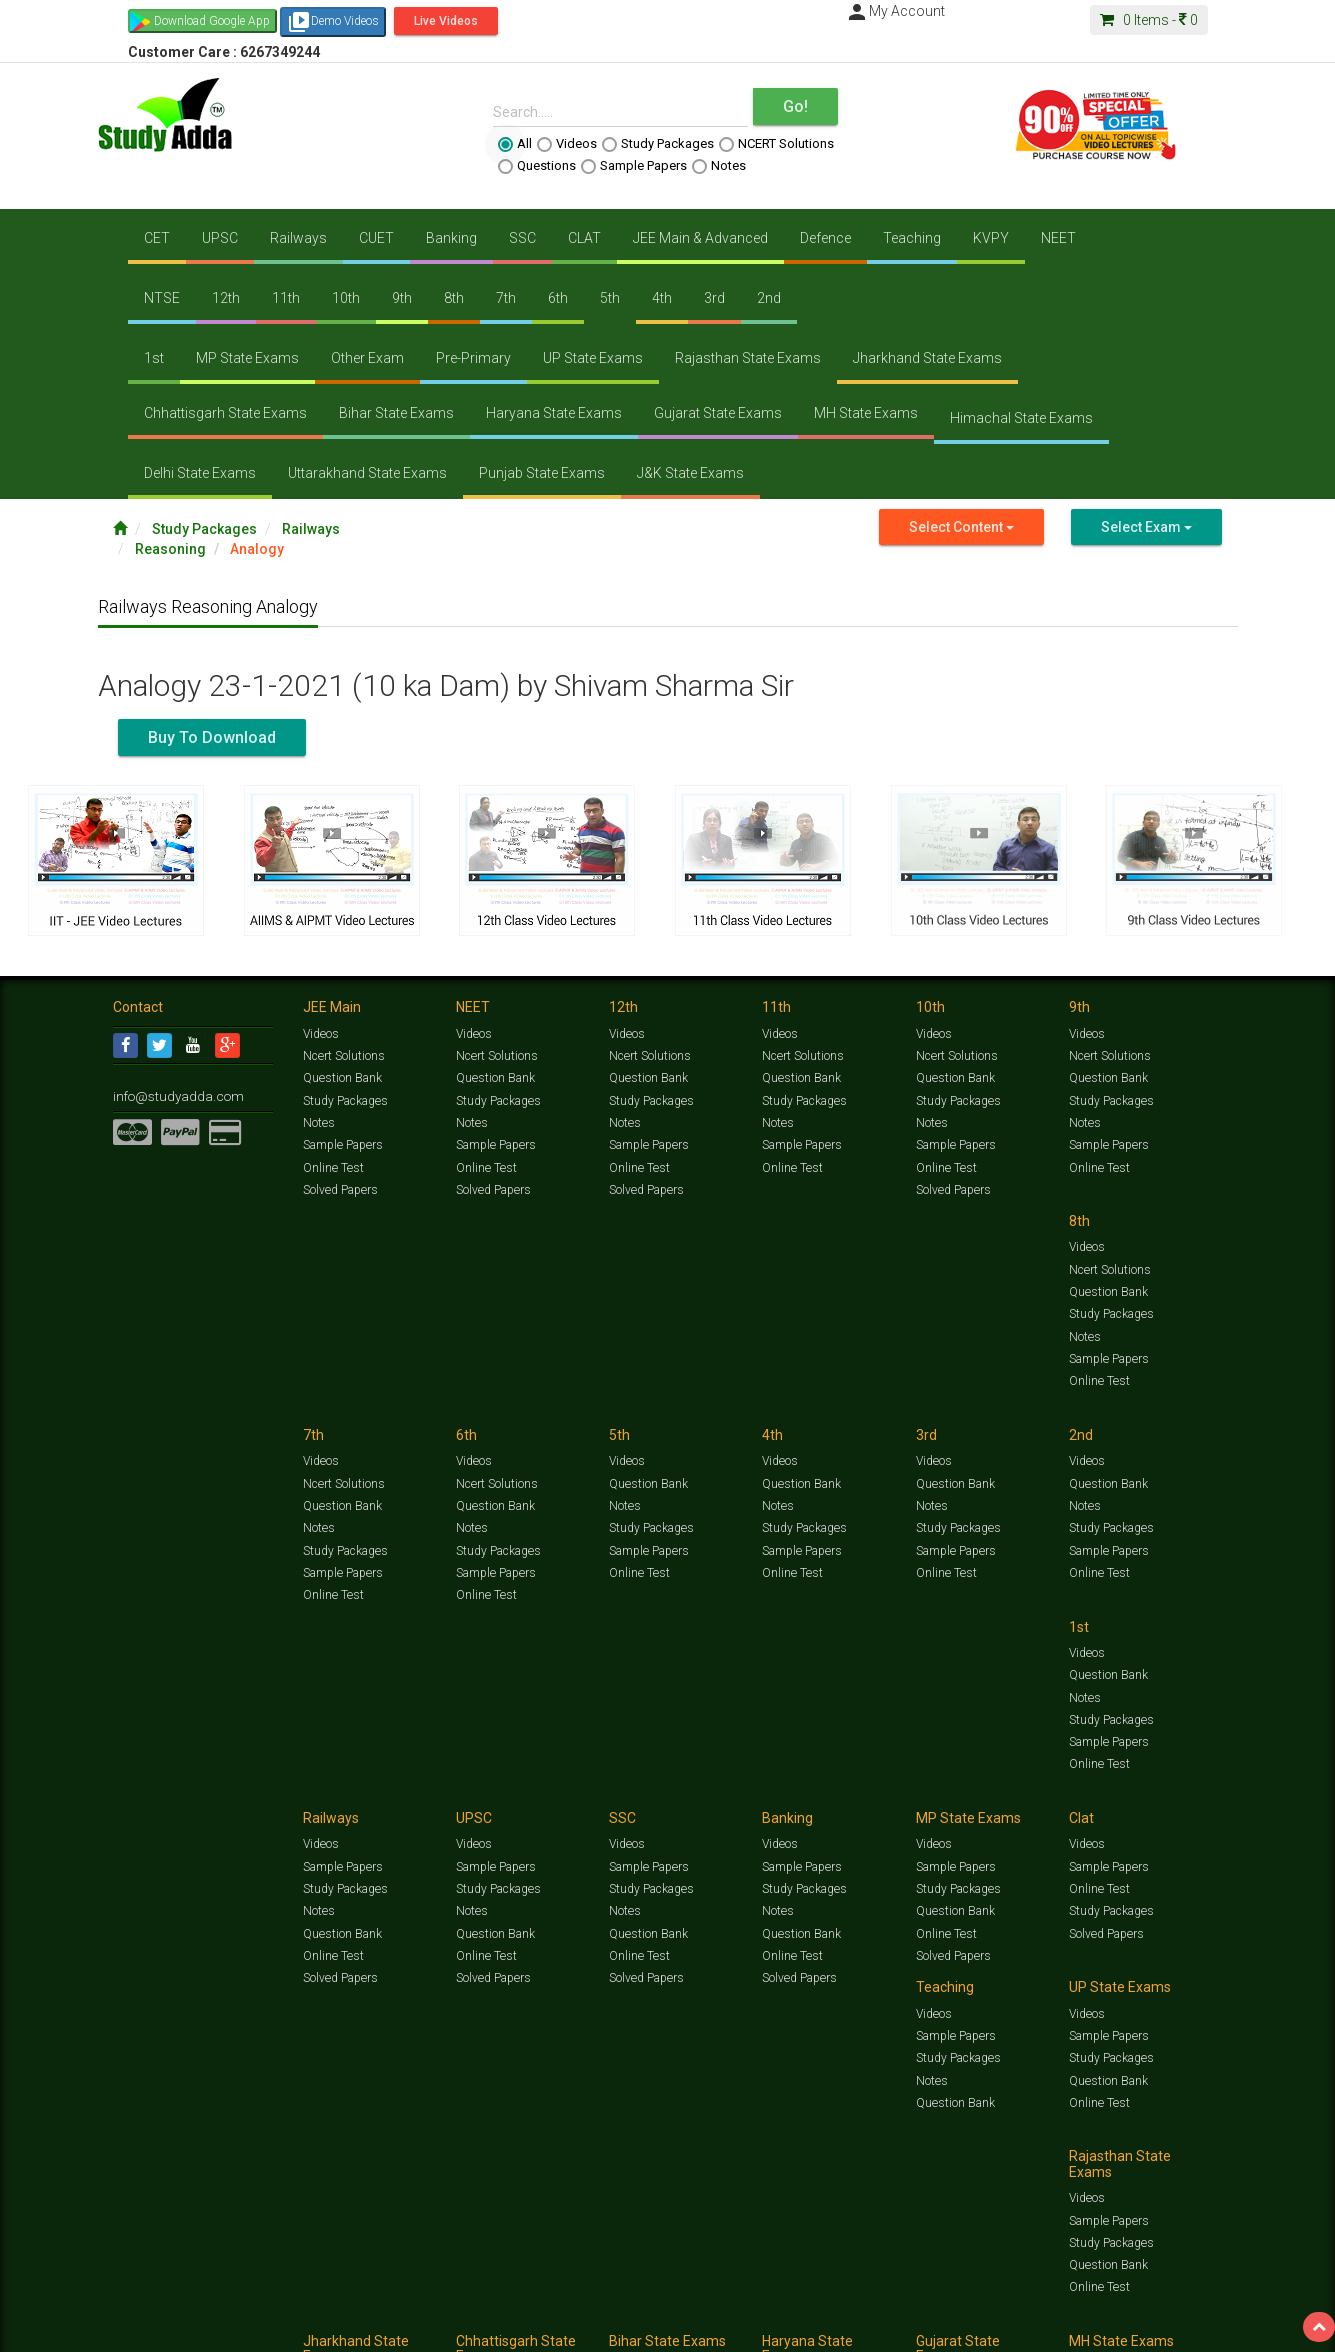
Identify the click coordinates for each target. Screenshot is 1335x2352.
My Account (895, 11)
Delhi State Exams (200, 473)
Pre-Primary (473, 358)
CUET (376, 238)
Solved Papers (339, 1189)
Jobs (191, 2328)
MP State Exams (247, 358)
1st (154, 358)
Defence (825, 238)
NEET (1058, 238)
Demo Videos (333, 22)
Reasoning (170, 549)
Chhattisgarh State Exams (225, 413)
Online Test (332, 1167)
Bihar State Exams (396, 413)
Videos (567, 144)
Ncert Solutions (343, 1056)
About (226, 2328)
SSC (522, 238)
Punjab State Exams (542, 473)
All (515, 144)
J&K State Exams (690, 473)
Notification (316, 2328)
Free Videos (1183, 2307)
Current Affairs (979, 2307)
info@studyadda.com (170, 1095)
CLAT (584, 238)
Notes (719, 166)
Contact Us (142, 2328)
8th (454, 298)
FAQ (454, 2328)
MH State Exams (866, 413)
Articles (1045, 2307)
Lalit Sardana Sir (514, 2328)
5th (610, 298)
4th (662, 298)
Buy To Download (212, 737)
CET (157, 238)
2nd (769, 298)
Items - (1149, 20)
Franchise (689, 2328)
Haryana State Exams (554, 413)
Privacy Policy (755, 2328)
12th (226, 298)
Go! (795, 106)
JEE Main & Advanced (700, 238)
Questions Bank (780, 2307)
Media (264, 2328)
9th (402, 298)
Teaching (912, 238)
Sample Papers (634, 166)
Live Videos (446, 21)
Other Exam (367, 358)
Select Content (961, 527)
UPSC (220, 238)
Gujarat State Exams (718, 413)
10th (346, 298)
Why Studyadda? (394, 2328)
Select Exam (1146, 527)
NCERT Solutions (776, 144)
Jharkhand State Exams (927, 358)
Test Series (538, 2307)
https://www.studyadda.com (305, 2307)
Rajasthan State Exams (748, 358)
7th (506, 298)
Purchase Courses (610, 2328)
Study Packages (658, 144)
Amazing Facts (1110, 2307)
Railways (298, 238)
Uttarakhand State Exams (367, 473)
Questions (537, 166)
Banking (451, 238)
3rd (714, 298)
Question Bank (342, 1078)
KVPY (991, 238)
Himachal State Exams (1021, 418)
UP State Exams (593, 358)
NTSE (162, 298)
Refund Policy (829, 2328)
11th (286, 298)
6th (558, 298)
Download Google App (212, 21)
